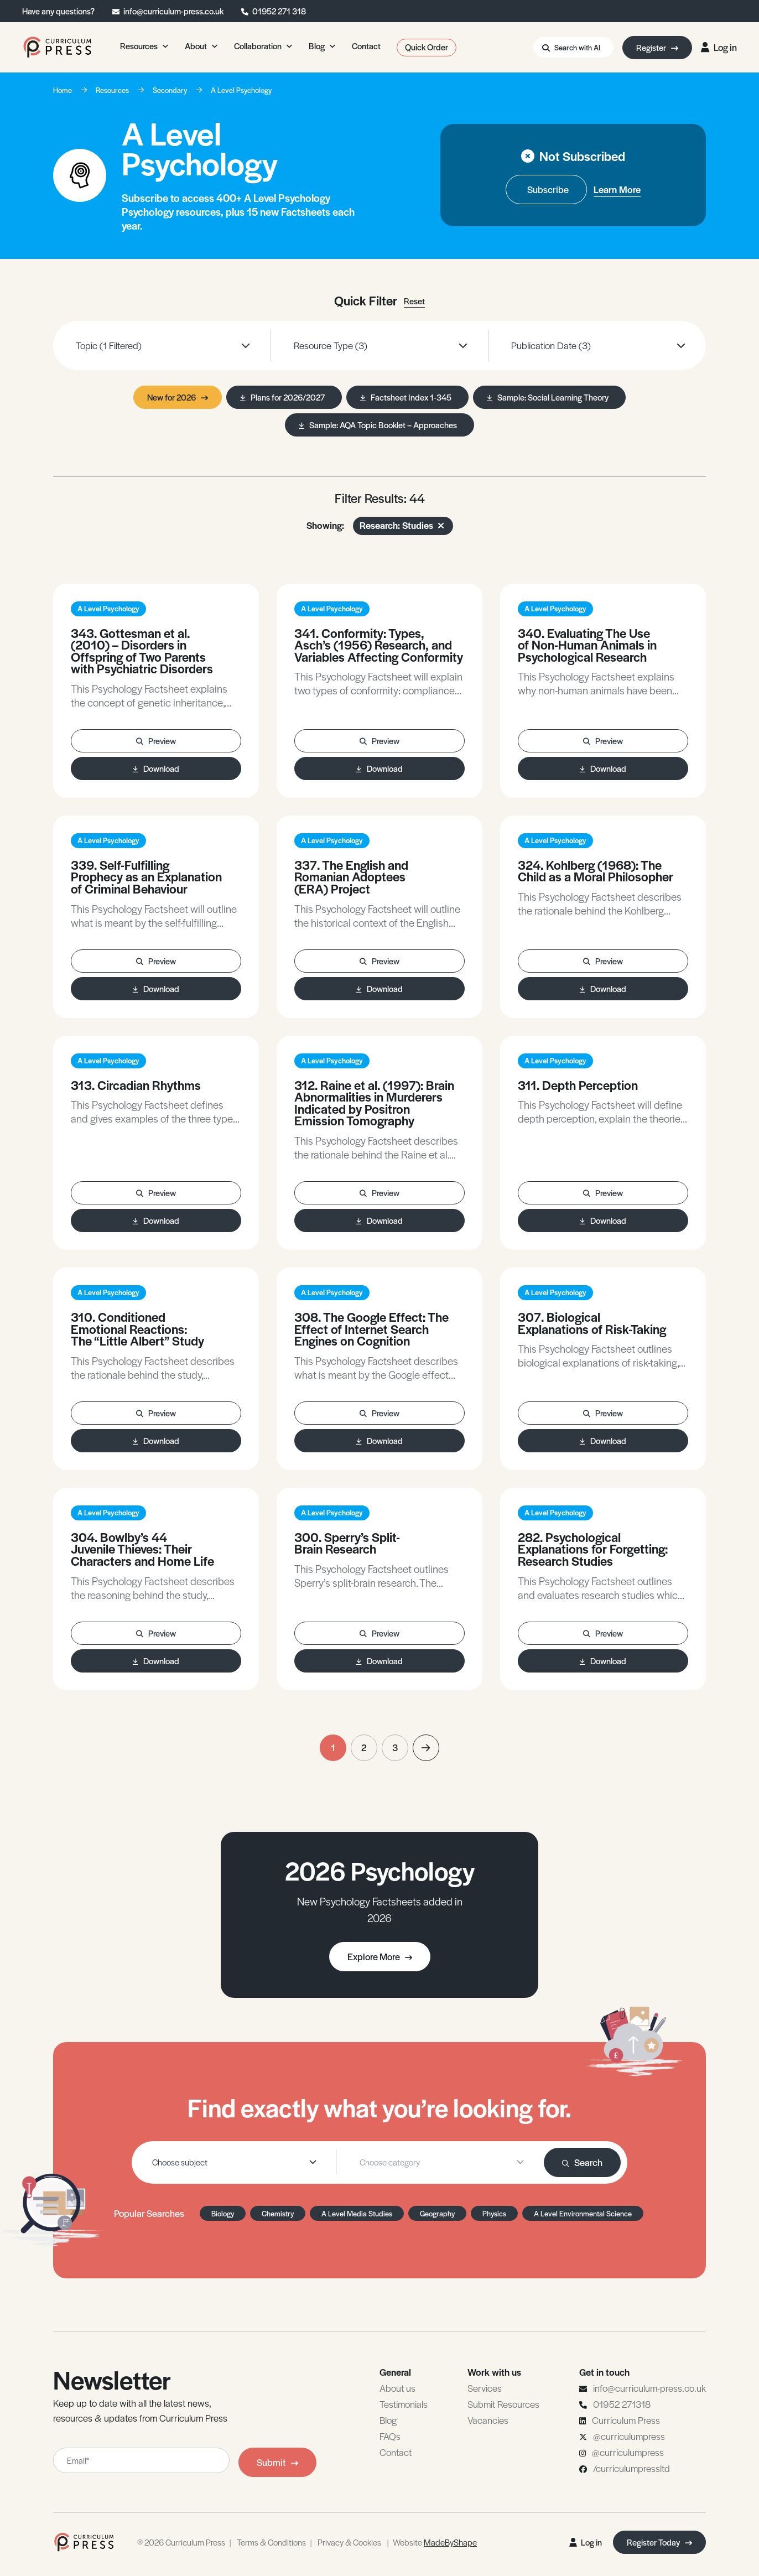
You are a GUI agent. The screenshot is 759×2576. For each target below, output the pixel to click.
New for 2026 (177, 397)
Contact (396, 2452)
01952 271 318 (279, 11)
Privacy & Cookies (349, 2542)
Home (62, 90)
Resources (112, 90)
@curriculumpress (629, 2436)
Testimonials (404, 2404)
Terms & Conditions (271, 2542)
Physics (494, 2213)
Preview (156, 740)
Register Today (659, 2542)
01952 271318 (622, 2404)
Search (582, 2162)
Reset (414, 301)
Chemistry (278, 2213)
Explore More (379, 1956)
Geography (437, 2213)
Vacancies (487, 2420)
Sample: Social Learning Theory (548, 397)
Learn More (617, 189)
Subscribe (548, 189)
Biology (222, 2213)
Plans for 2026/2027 (282, 397)
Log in (719, 47)
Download (156, 768)
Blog (388, 2420)
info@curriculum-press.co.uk (173, 11)
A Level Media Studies (356, 2213)
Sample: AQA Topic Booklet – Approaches (378, 424)
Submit (277, 2462)
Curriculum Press (626, 2420)
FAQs (390, 2436)
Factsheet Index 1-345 (405, 397)
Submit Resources (503, 2404)
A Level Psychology (241, 90)
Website (435, 2542)
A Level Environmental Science (583, 2213)
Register (657, 47)
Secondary (170, 90)
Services (484, 2388)
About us (397, 2388)
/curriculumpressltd (631, 2468)
